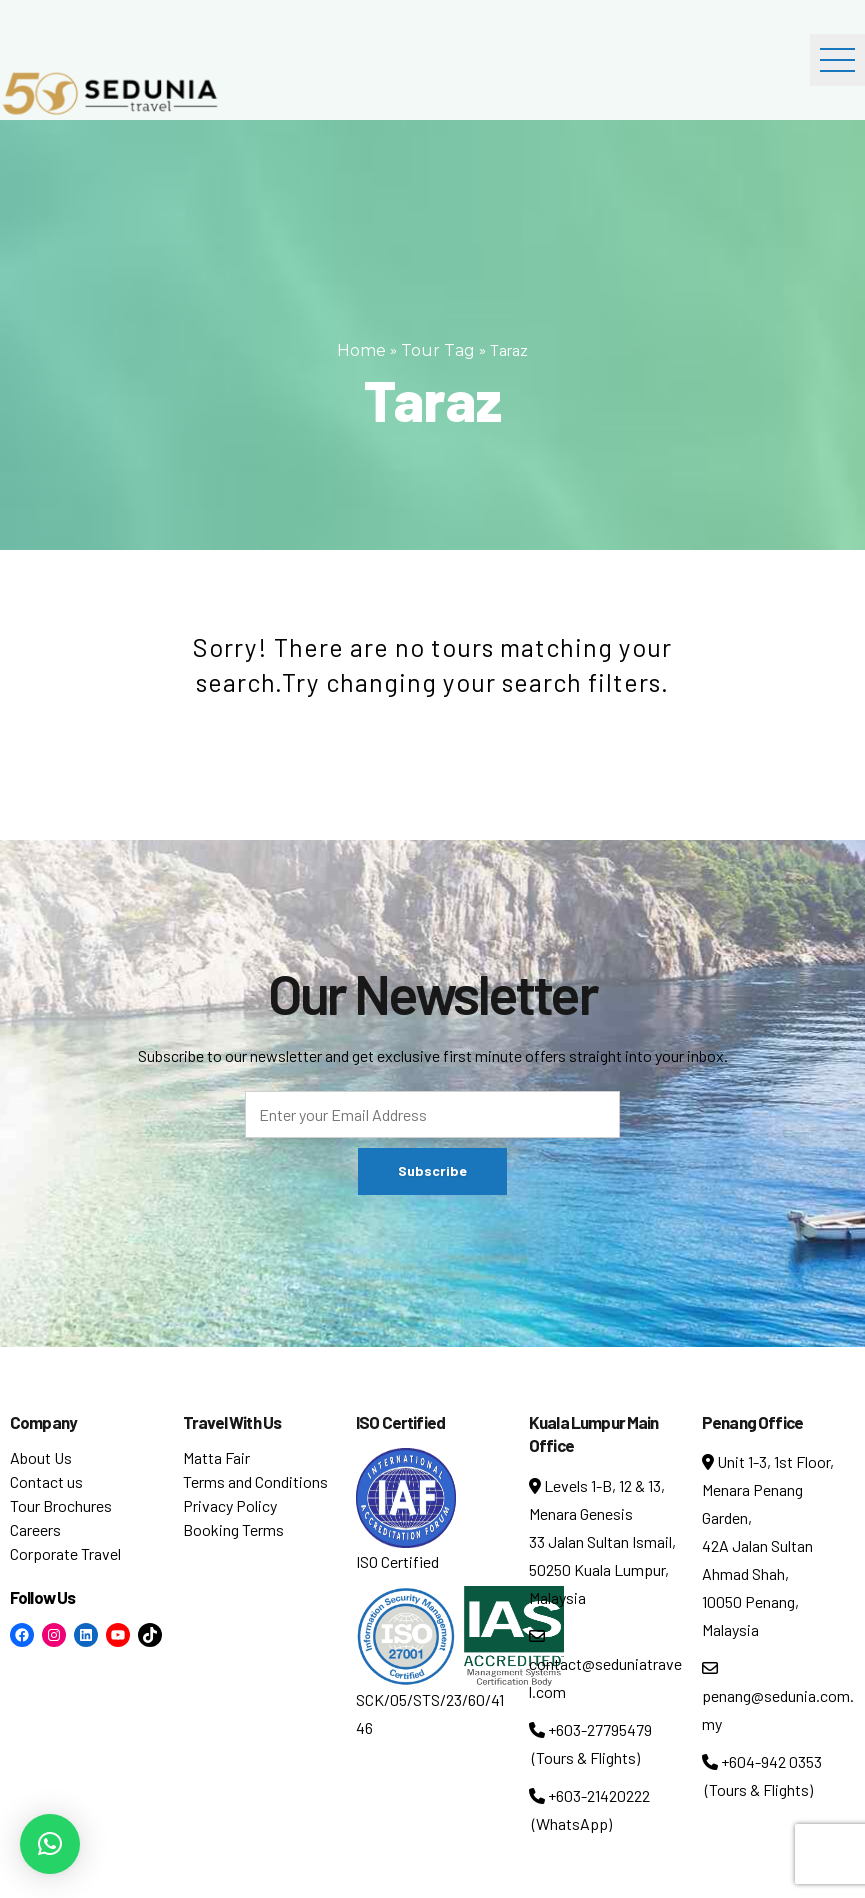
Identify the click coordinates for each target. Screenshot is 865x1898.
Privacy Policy (230, 1505)
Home (361, 350)
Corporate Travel (65, 1553)
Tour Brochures (61, 1505)
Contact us (46, 1481)
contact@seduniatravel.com (605, 1664)
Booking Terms (233, 1529)
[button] (50, 1844)
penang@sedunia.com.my (778, 1696)
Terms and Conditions (255, 1481)
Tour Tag (438, 350)
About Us (41, 1457)
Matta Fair (216, 1457)
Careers (35, 1529)
